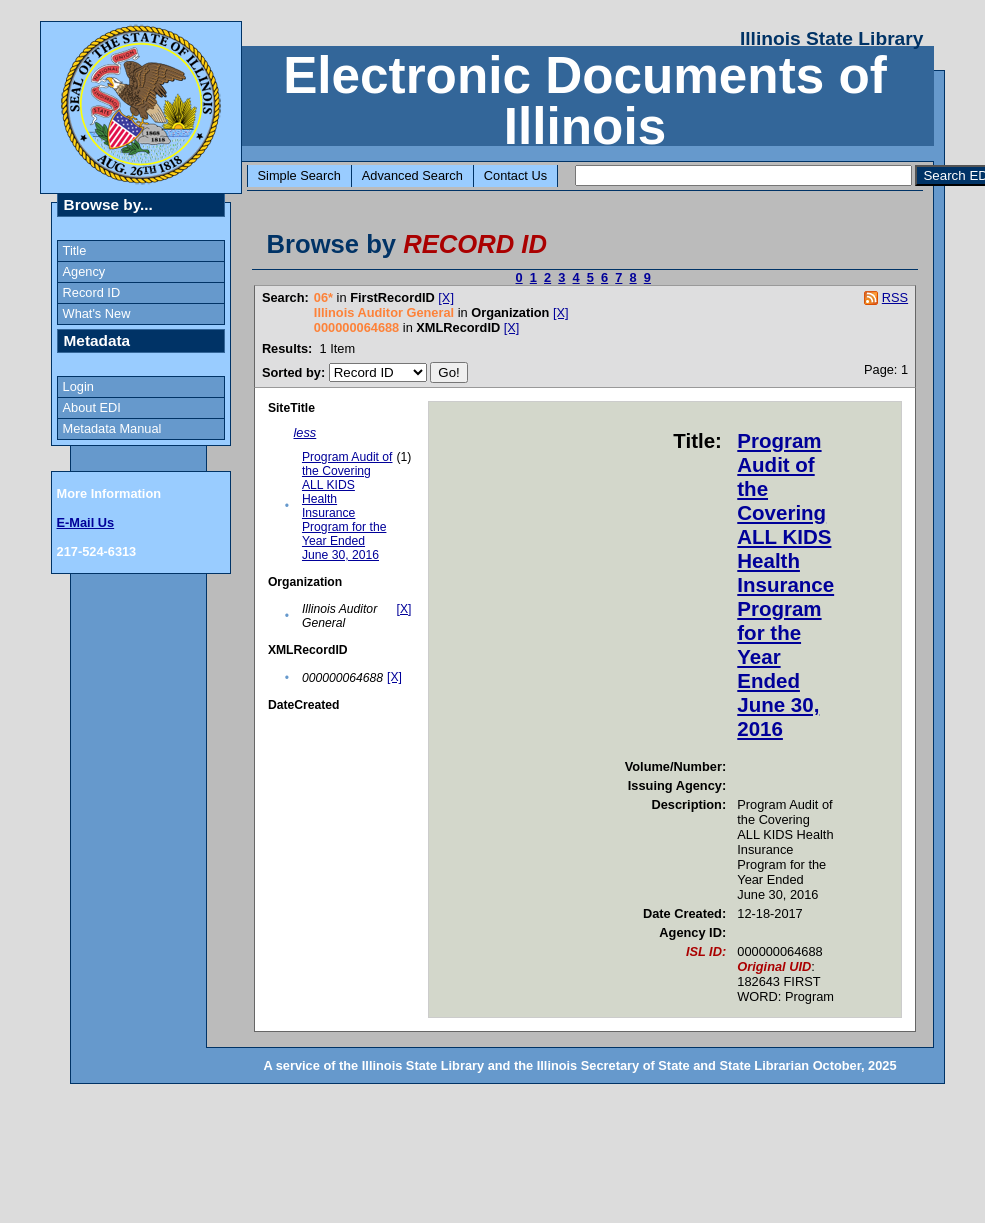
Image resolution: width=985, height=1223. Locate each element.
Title (75, 250)
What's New (97, 313)
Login (78, 386)
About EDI (92, 407)
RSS (895, 297)
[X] (446, 297)
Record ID (92, 292)
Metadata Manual (112, 428)
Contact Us (515, 175)
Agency (84, 271)
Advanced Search (412, 175)
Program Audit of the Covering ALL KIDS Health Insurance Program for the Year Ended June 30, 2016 (347, 506)
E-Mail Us (86, 522)
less (305, 432)
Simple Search (299, 175)
